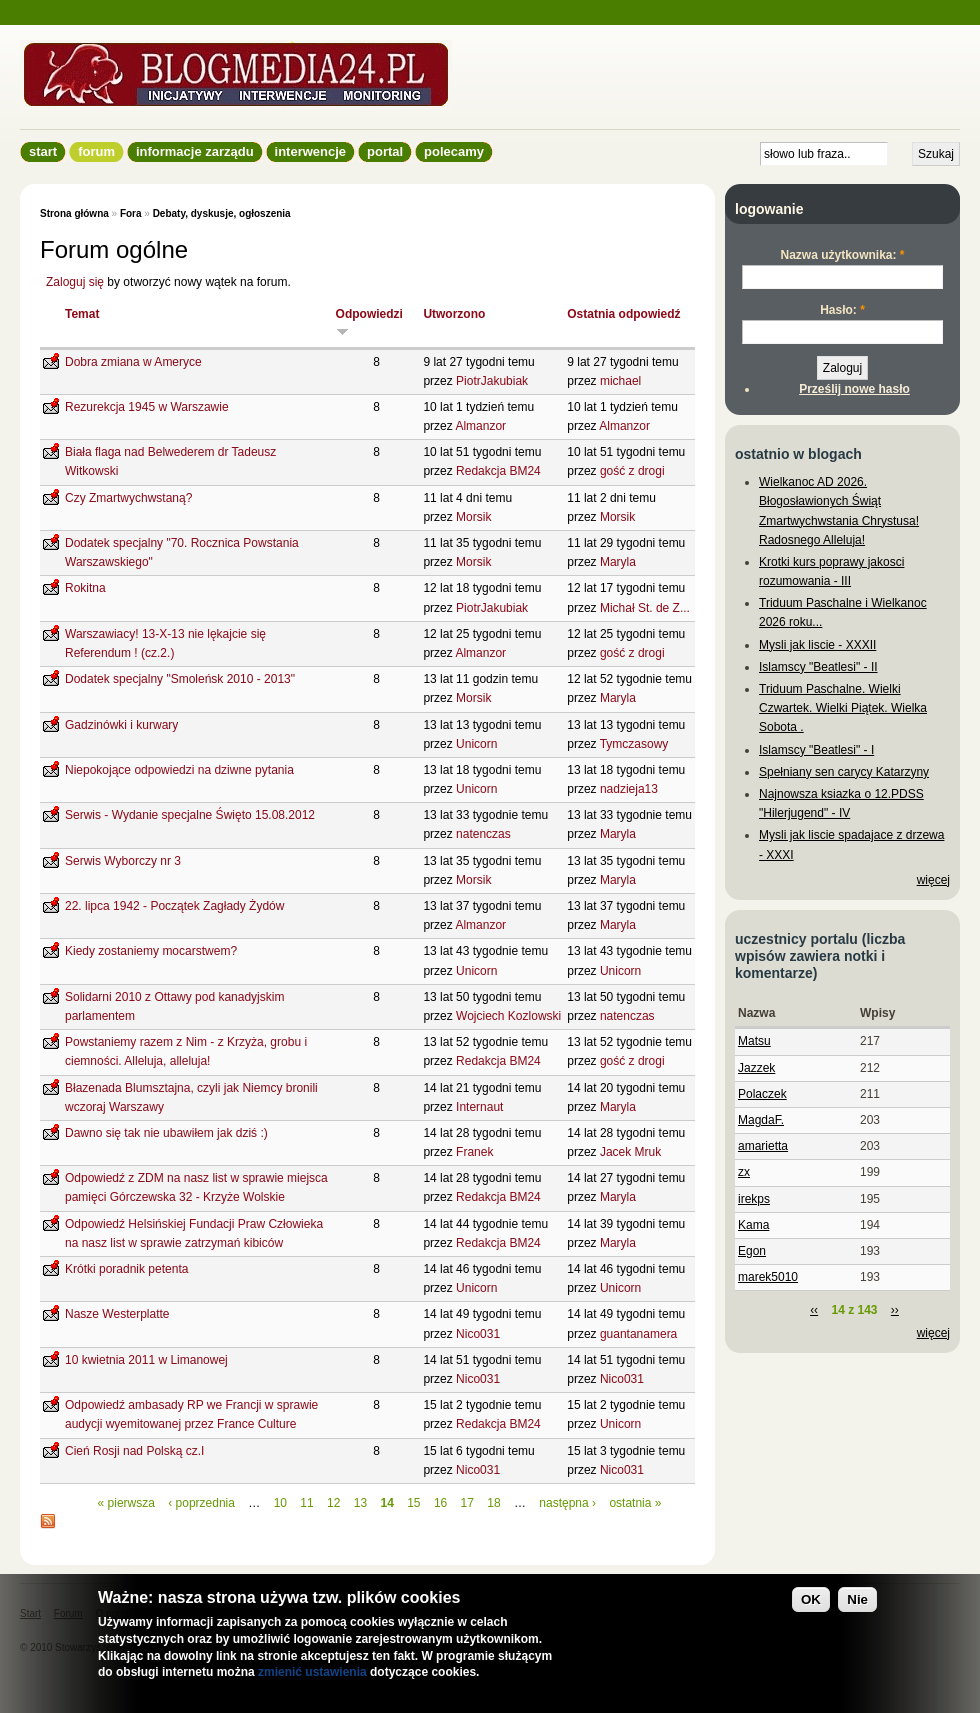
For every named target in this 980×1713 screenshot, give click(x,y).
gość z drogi (632, 471)
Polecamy (454, 151)
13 (360, 1503)
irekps (754, 1199)
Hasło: (842, 310)
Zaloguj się (75, 282)
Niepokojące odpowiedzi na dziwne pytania (179, 770)
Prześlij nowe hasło (854, 389)
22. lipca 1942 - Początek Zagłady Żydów (174, 906)
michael (620, 381)
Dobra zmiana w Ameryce (133, 362)
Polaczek (762, 1094)
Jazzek (756, 1068)
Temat (82, 314)
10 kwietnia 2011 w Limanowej (146, 1360)
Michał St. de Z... (645, 608)
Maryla (618, 562)
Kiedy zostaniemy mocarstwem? (151, 951)
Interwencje (310, 151)
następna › (567, 1503)
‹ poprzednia (201, 1503)
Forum (96, 151)
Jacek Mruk (630, 1152)
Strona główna (74, 213)
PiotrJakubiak (492, 381)
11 (306, 1503)
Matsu (754, 1041)
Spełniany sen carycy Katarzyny (844, 772)
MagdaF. (761, 1120)
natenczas (483, 834)
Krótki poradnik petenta (126, 1269)
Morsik (473, 517)
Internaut (479, 1107)
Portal (385, 151)
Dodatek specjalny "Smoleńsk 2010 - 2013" (180, 679)
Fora (131, 213)
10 (280, 1503)
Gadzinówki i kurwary (121, 725)
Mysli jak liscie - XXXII (817, 645)
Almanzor (480, 426)
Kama (753, 1225)
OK (811, 1599)
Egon (752, 1251)
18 (493, 1503)
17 (467, 1503)
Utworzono (454, 314)
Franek (474, 1152)
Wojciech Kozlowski (508, 1016)
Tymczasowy (634, 744)
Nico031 (478, 1334)
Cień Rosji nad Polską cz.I (134, 1451)
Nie (857, 1599)
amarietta (763, 1146)
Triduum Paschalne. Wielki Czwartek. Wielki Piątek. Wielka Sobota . (843, 708)
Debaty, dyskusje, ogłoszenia (222, 213)
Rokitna (85, 588)
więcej (933, 880)
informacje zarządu (195, 151)
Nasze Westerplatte (117, 1314)
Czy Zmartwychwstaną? (128, 498)
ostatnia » (635, 1503)
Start (43, 151)
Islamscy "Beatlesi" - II (818, 667)
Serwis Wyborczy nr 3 (123, 861)
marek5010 (768, 1277)
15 (413, 1503)
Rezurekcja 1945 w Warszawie (147, 407)
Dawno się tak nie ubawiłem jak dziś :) (166, 1133)
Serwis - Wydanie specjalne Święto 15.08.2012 (190, 815)
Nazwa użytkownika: (842, 255)
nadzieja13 (629, 789)
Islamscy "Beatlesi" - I (816, 750)
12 (333, 1503)
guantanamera (638, 1334)
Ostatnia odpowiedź (623, 314)
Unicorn (476, 744)
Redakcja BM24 (498, 471)
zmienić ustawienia (312, 1672)
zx (744, 1172)
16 (440, 1503)
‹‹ (814, 1310)
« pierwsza (126, 1503)
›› (895, 1310)
